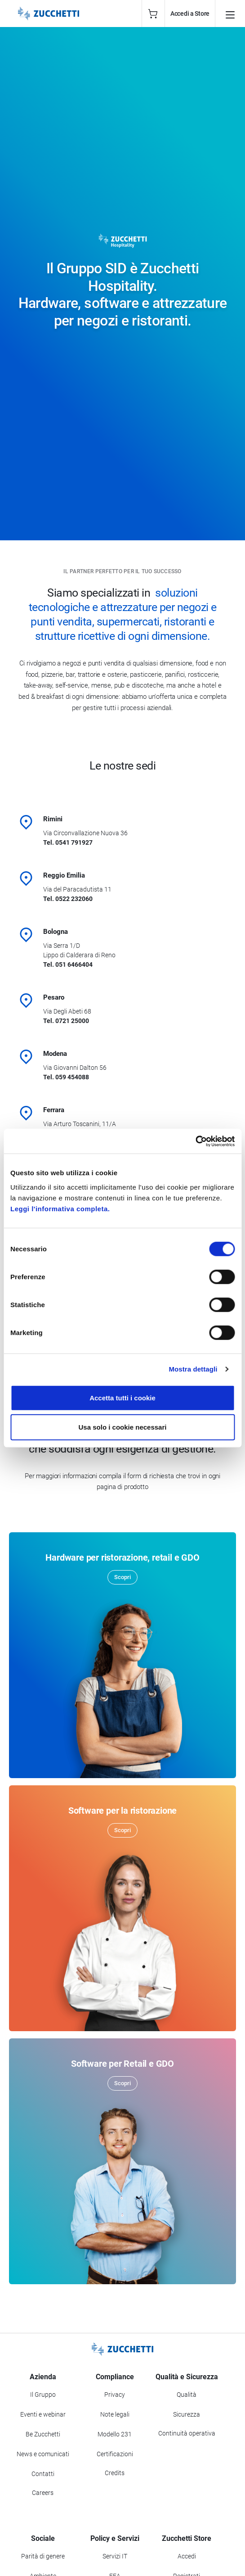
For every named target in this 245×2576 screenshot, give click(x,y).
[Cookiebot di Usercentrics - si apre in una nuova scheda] (195, 1141)
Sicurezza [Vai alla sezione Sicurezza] (186, 2414)
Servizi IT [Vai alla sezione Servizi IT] (114, 2556)
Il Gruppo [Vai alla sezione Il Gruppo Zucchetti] (43, 2394)
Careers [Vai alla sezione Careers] (42, 2492)
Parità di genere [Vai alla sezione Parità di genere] (43, 2556)
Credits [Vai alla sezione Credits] (115, 2472)
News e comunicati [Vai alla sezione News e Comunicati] (43, 2454)
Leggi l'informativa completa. (60, 1208)
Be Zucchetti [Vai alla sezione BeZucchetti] (43, 2434)
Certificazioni (115, 2454)
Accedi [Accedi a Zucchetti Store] (187, 2556)
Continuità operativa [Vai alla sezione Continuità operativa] (186, 2433)
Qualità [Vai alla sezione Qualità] (186, 2394)
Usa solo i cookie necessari (123, 1427)
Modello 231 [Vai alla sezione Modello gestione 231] (115, 2434)
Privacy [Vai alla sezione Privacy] (114, 2394)
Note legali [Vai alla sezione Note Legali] (114, 2414)
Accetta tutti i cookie (122, 1397)
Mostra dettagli (193, 1369)
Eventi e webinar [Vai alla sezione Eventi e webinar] (43, 2414)
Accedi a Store (189, 13)
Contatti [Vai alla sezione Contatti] (42, 2473)
